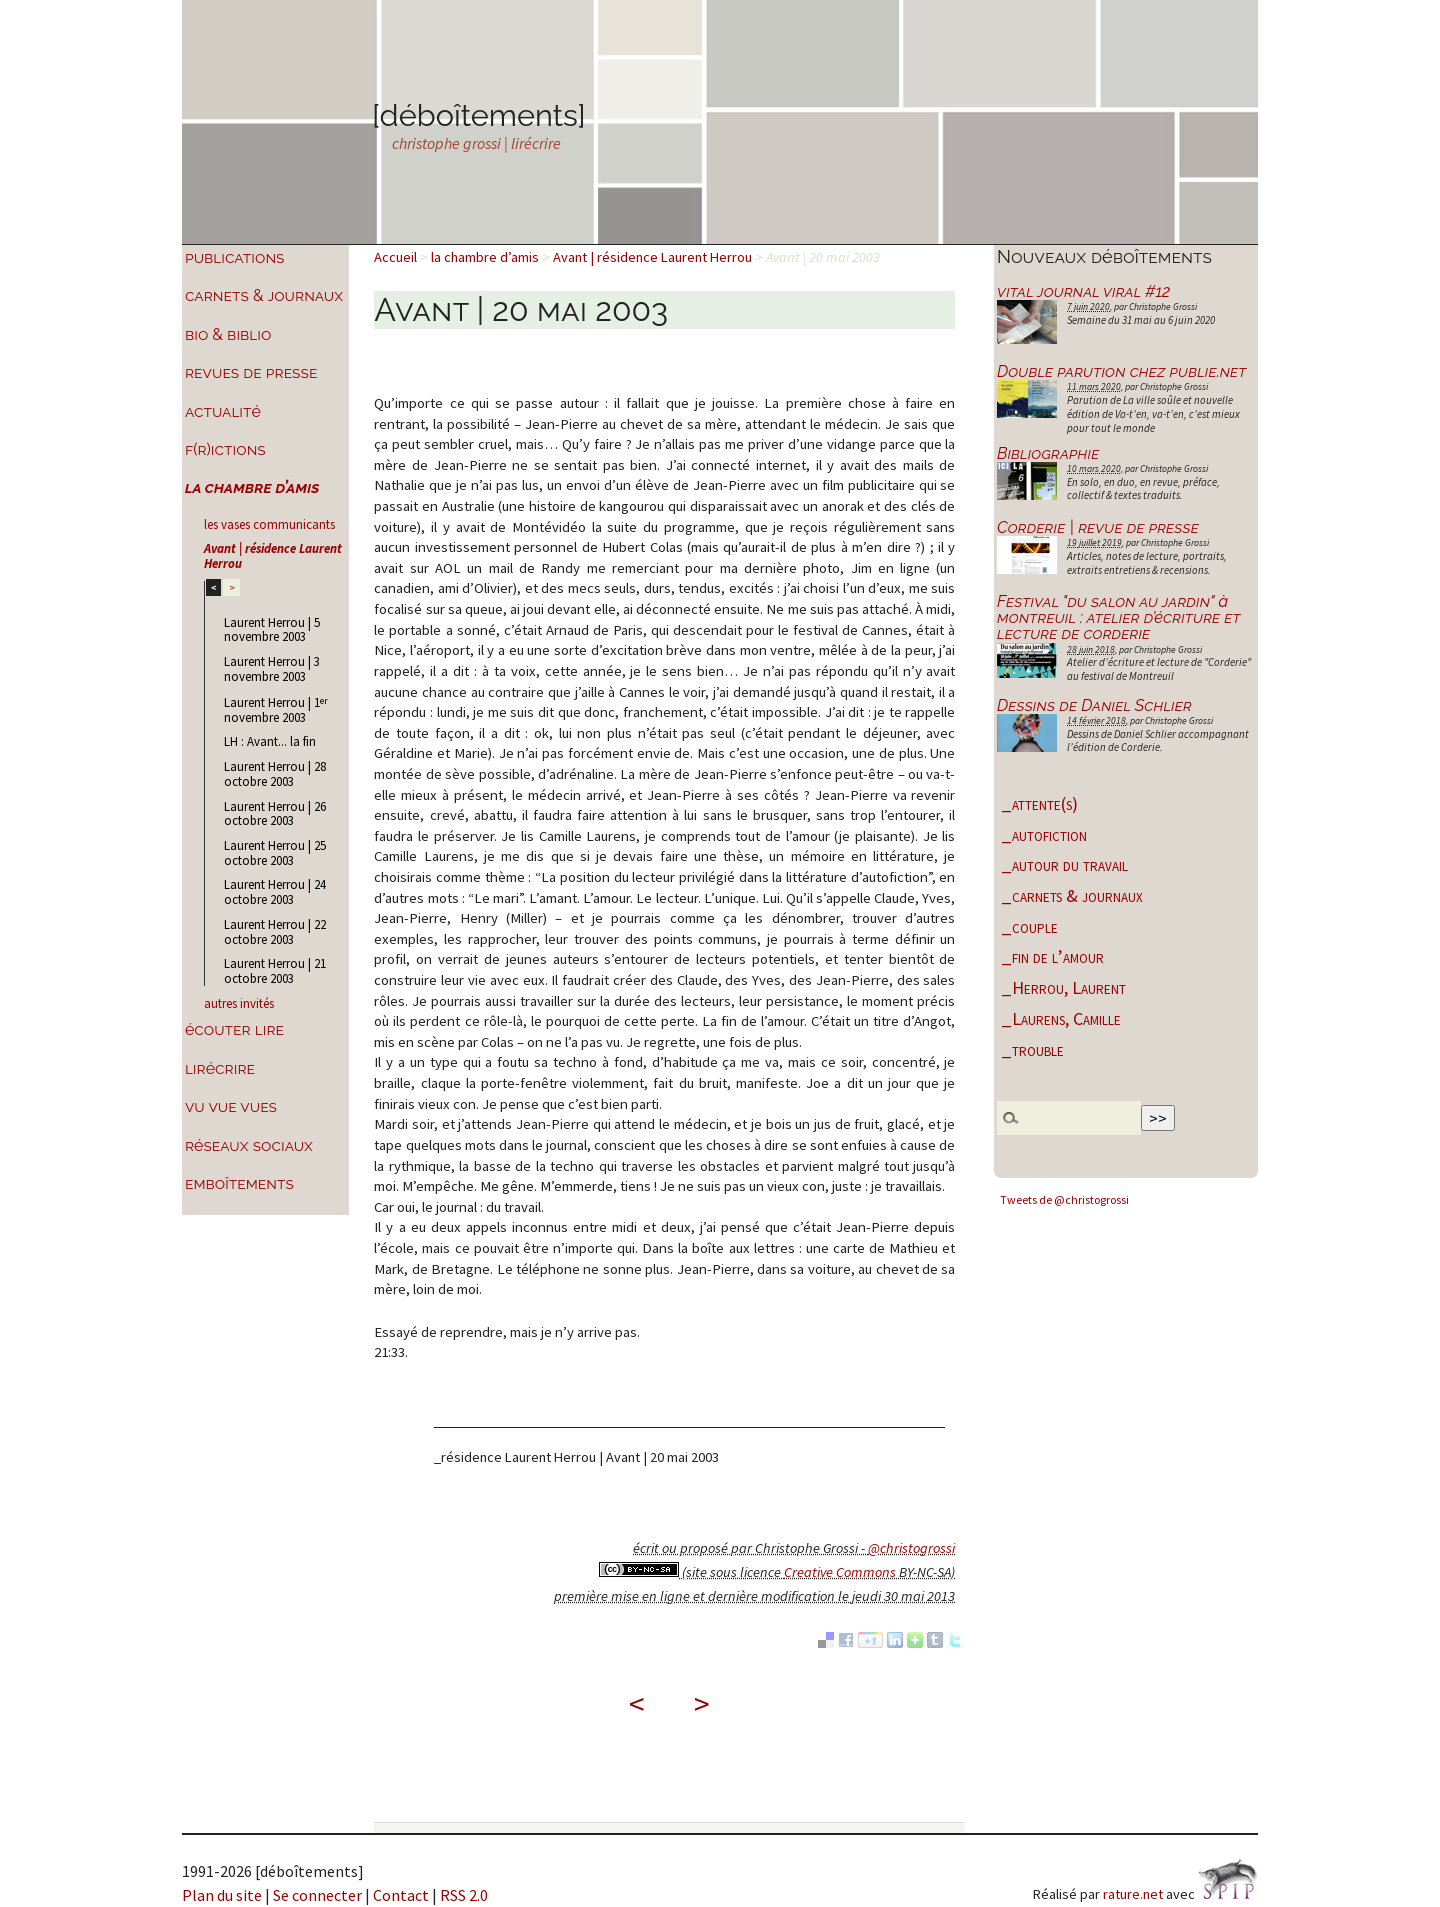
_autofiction (1044, 834)
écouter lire (234, 1029)
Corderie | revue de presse (1098, 527)
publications (235, 257)
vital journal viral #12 (1083, 291)
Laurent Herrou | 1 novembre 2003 (276, 709)
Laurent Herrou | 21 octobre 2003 (275, 970)
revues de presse (251, 372)
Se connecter (317, 1895)
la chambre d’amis (252, 487)
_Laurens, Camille (1061, 1018)
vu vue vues (231, 1106)
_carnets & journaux (1072, 895)
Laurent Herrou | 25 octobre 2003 (275, 852)
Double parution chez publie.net (1122, 371)
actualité (223, 411)
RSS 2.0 (464, 1895)
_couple (1029, 926)
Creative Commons (840, 1572)
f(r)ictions (225, 449)
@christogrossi (911, 1548)
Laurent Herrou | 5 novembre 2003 (272, 629)
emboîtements (239, 1183)
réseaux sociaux (249, 1145)
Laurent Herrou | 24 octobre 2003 (275, 891)
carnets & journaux (264, 295)
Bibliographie (1048, 453)
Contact (401, 1895)
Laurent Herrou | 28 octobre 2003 (275, 773)
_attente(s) (1039, 803)
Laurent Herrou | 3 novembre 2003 (272, 668)
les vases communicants (269, 524)
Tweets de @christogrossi (1064, 1199)
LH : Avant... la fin (270, 741)
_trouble (1032, 1049)
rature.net (1133, 1894)
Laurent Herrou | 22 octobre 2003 (275, 931)
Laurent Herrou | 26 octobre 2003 (275, 813)
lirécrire (220, 1068)
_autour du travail (1064, 864)
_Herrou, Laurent (1063, 987)
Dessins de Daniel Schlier (1094, 705)
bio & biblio (228, 334)
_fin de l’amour (1052, 956)
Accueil (395, 257)
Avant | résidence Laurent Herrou (273, 555)
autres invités (239, 1003)
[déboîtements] (479, 115)
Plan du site (222, 1895)
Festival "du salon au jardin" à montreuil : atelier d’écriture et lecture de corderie (1118, 617)
